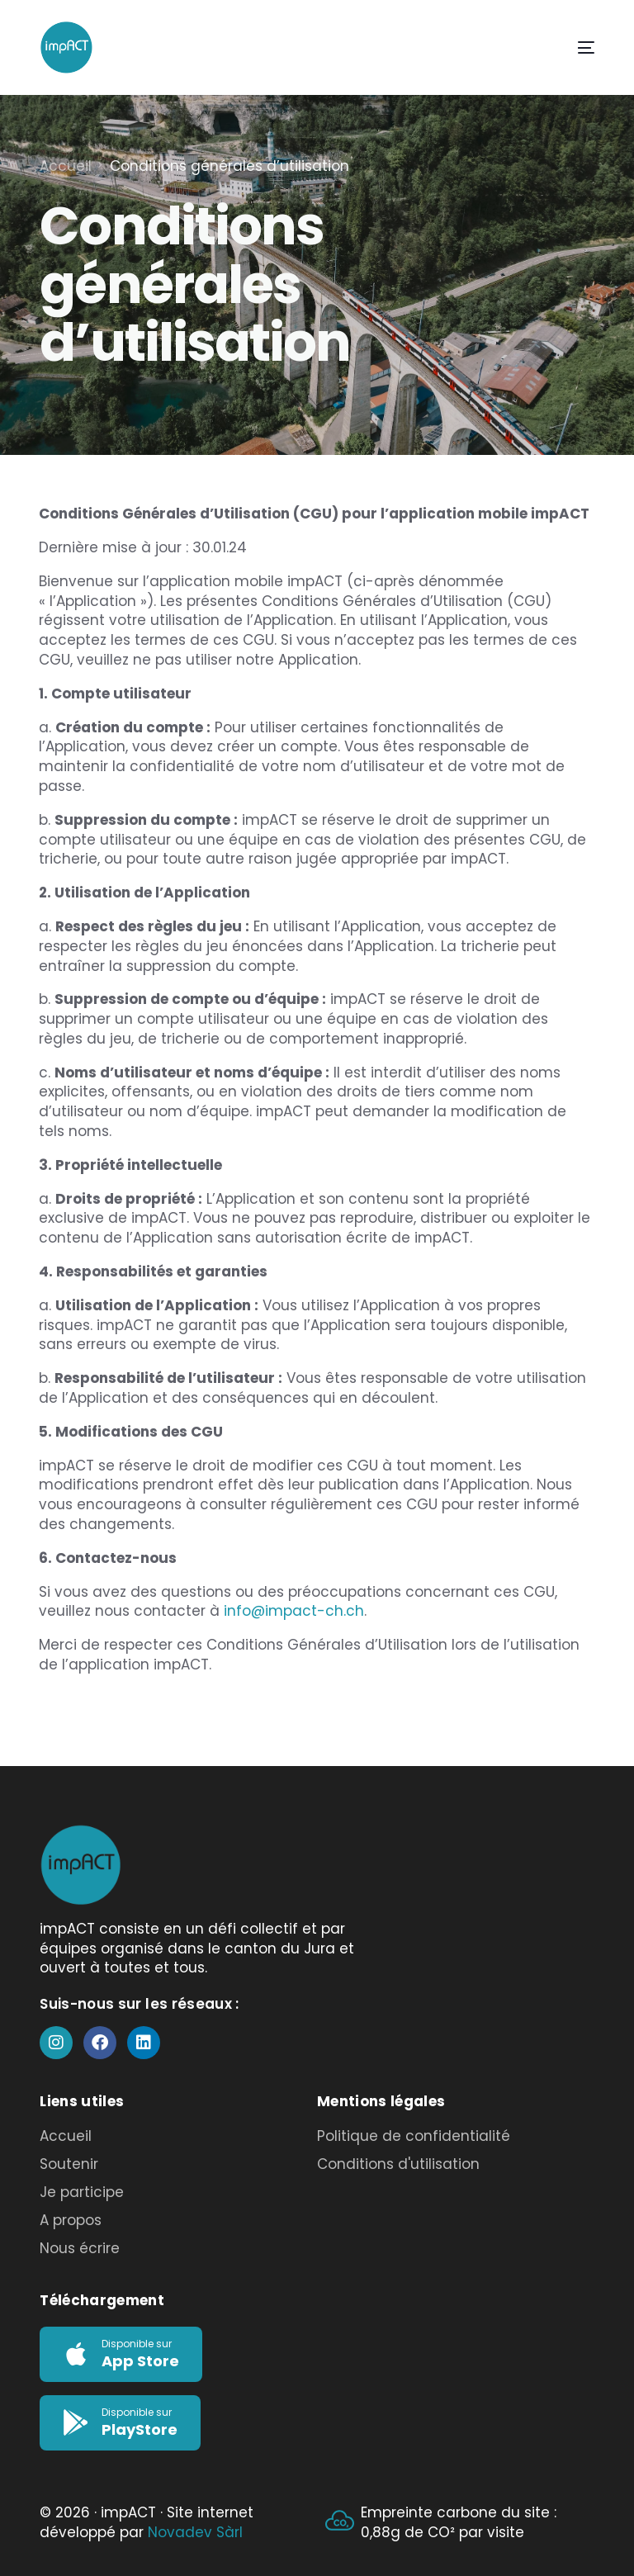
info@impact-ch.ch (294, 1611)
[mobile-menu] (567, 47)
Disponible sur (137, 2344)
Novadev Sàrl (195, 2532)
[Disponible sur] (76, 2354)
